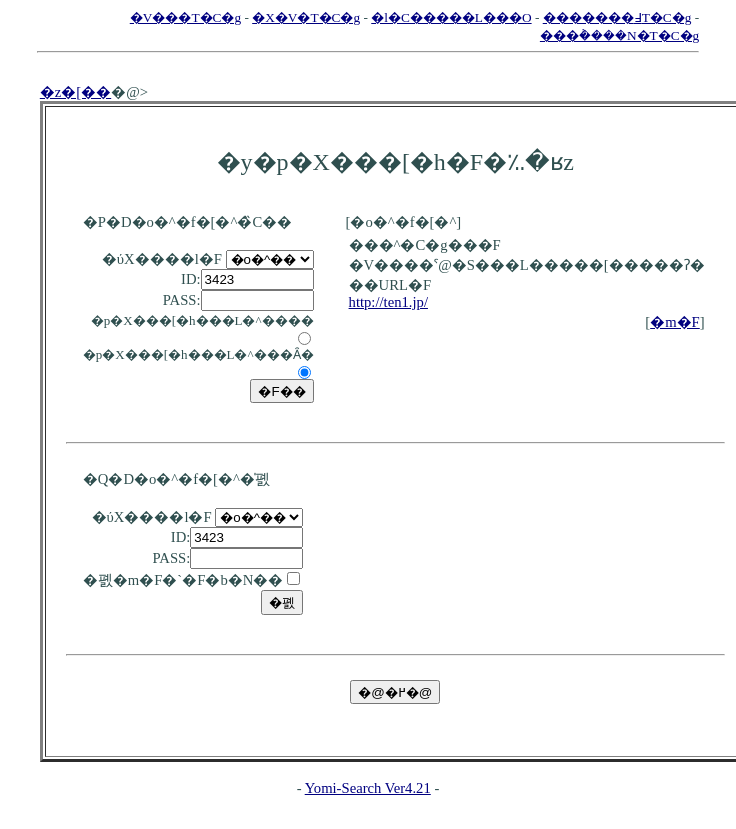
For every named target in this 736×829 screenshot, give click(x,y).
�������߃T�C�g (617, 17)
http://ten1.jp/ (388, 302)
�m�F (675, 322)
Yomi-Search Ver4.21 (368, 788)
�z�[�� (75, 92)
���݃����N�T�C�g (619, 35)
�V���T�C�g (185, 17)
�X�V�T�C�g (306, 17)
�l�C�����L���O (451, 17)
